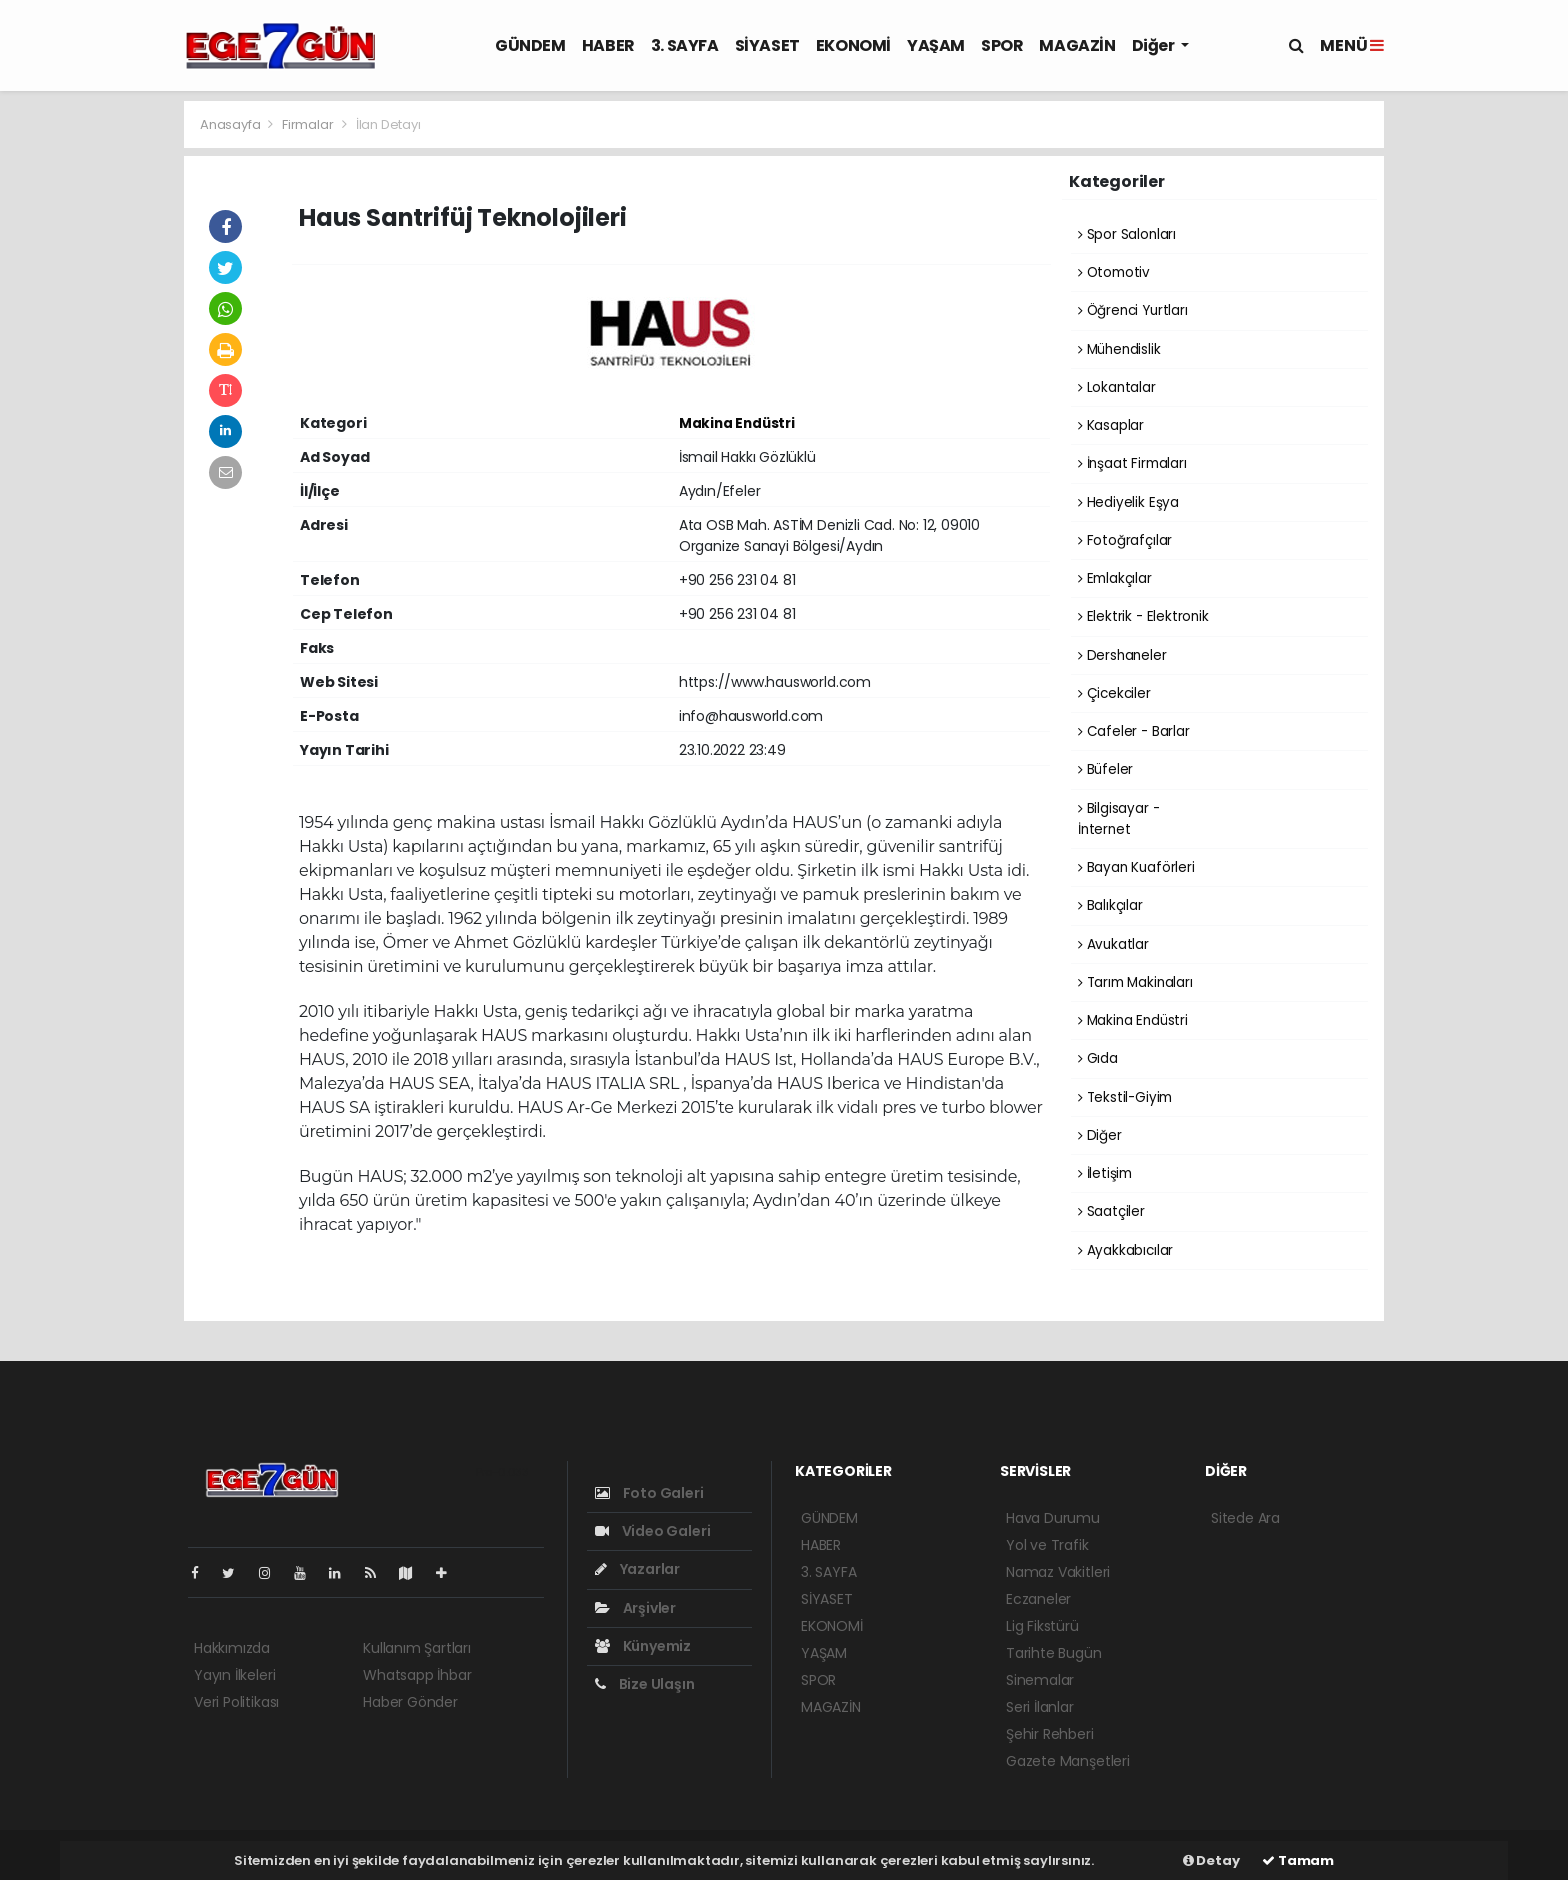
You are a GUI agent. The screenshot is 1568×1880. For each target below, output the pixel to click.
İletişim (1105, 1173)
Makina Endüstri (737, 423)
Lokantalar (1117, 387)
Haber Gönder (410, 1702)
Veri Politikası (236, 1702)
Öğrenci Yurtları (1133, 310)
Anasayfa (231, 124)
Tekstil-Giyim (1125, 1097)
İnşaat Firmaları (1132, 463)
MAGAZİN (1077, 45)
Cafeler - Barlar (1134, 731)
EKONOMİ (853, 45)
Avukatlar (1113, 944)
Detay (1211, 1860)
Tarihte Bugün (1054, 1653)
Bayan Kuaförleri (1136, 867)
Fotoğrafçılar (1125, 540)
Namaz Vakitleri (1058, 1572)
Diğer (1155, 45)
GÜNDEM (530, 45)
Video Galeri (652, 1531)
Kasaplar (1111, 425)
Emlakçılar (1115, 578)
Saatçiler (1111, 1211)
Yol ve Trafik (1047, 1545)
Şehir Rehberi (1050, 1734)
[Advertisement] (94, 400)
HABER (608, 45)
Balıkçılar (1110, 905)
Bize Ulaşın (645, 1684)
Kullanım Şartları (417, 1648)
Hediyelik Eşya (1128, 502)
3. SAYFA (685, 45)
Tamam (1298, 1860)
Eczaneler (1038, 1599)
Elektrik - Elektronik (1143, 616)
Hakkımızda (232, 1648)
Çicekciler (1114, 693)
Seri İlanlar (1040, 1707)
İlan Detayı (388, 124)
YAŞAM (936, 45)
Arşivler (635, 1608)
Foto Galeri (649, 1493)
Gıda (1098, 1058)
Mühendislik (1119, 349)
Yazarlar (637, 1569)
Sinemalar (1040, 1680)
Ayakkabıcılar (1125, 1250)
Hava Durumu (1053, 1518)
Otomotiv (1114, 272)
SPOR (1002, 45)
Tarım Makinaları (1135, 982)
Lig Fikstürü (1042, 1626)
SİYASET (767, 45)
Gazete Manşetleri (1068, 1761)
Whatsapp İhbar (417, 1675)
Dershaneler (1122, 655)
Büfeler (1105, 769)
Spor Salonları (1127, 234)
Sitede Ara (1245, 1518)
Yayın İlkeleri (234, 1675)
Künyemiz (643, 1646)
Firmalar (307, 124)
